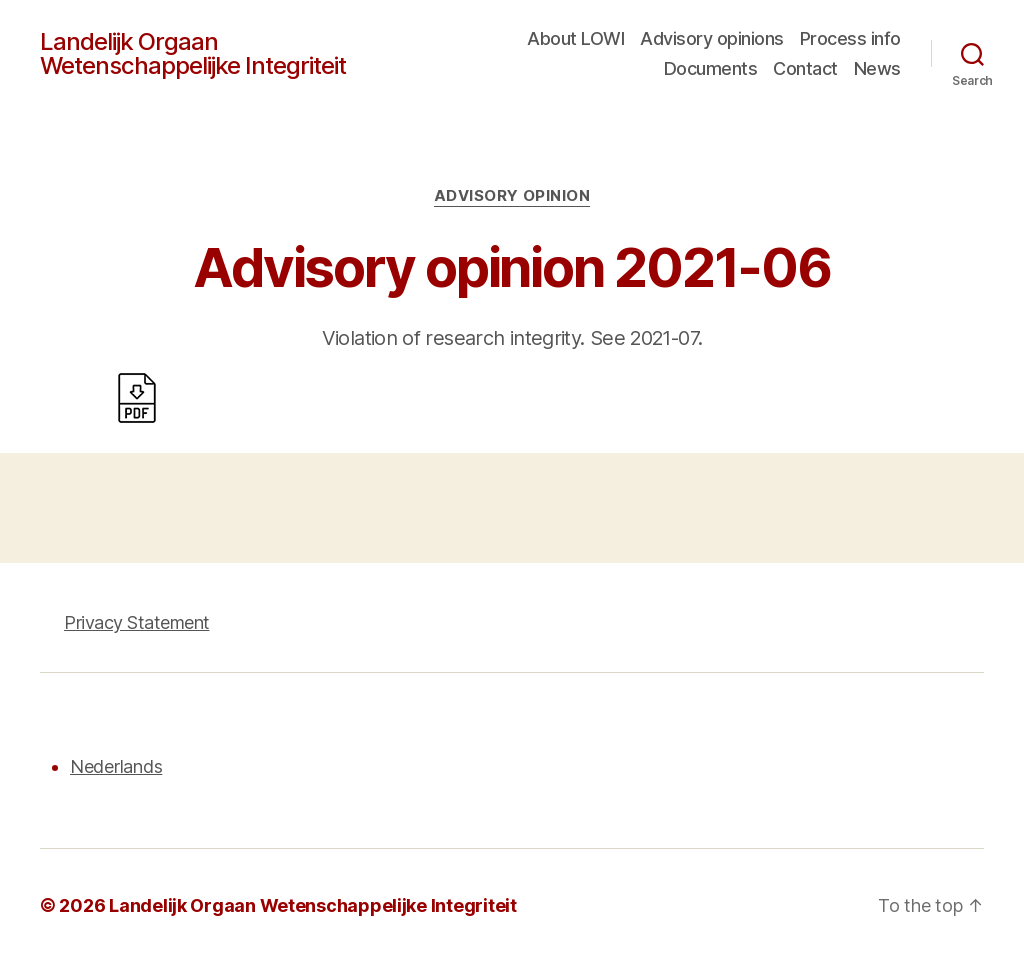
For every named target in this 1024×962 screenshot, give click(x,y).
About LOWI (575, 38)
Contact (805, 68)
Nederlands (116, 766)
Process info (850, 38)
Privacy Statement (137, 622)
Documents (711, 68)
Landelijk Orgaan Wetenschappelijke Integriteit (193, 54)
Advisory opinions (712, 38)
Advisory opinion (512, 196)
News (877, 68)
